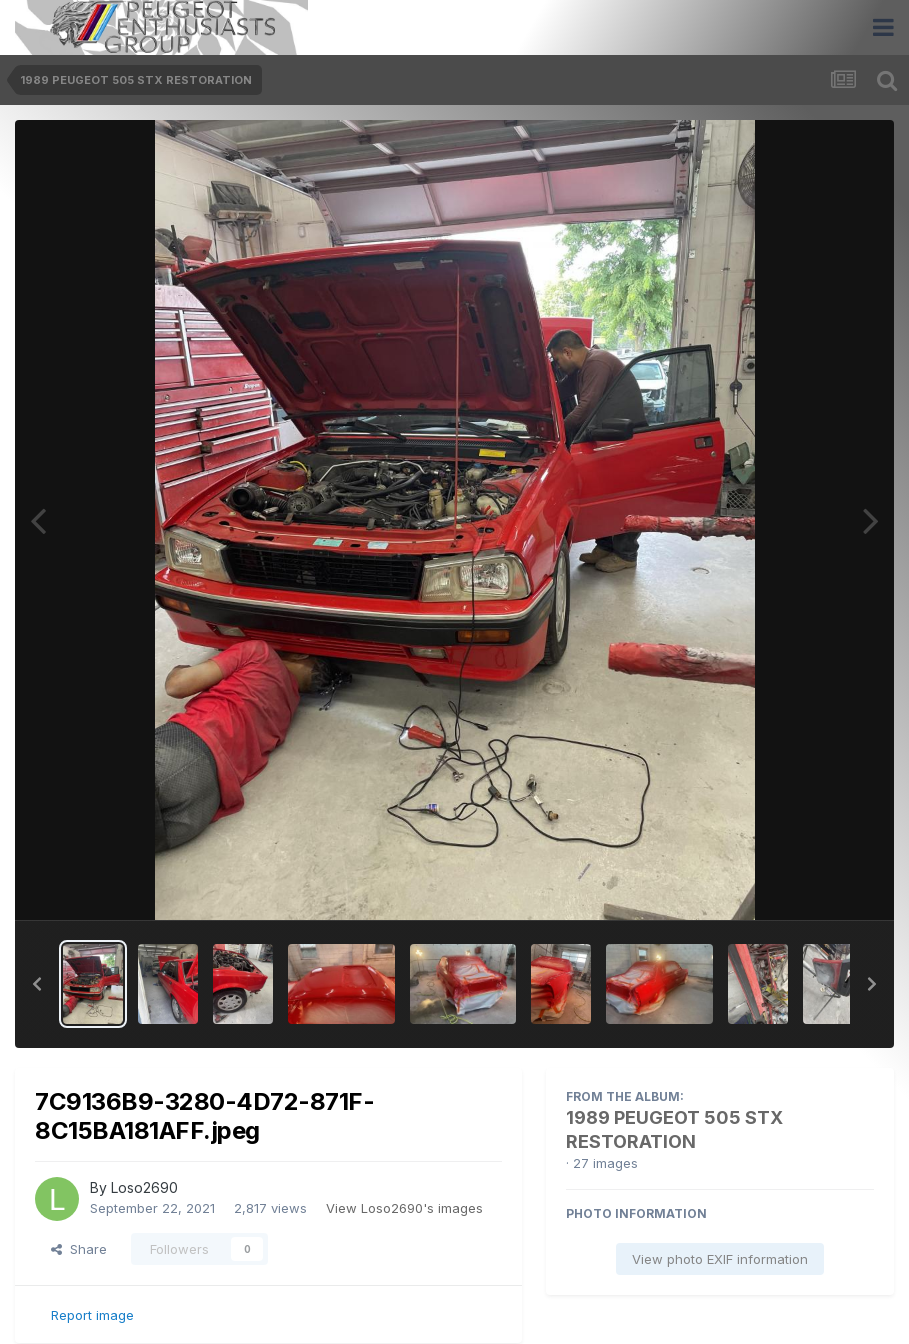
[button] (37, 984)
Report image (92, 1315)
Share (79, 1249)
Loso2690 (144, 1187)
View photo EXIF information (720, 1259)
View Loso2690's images (404, 1208)
